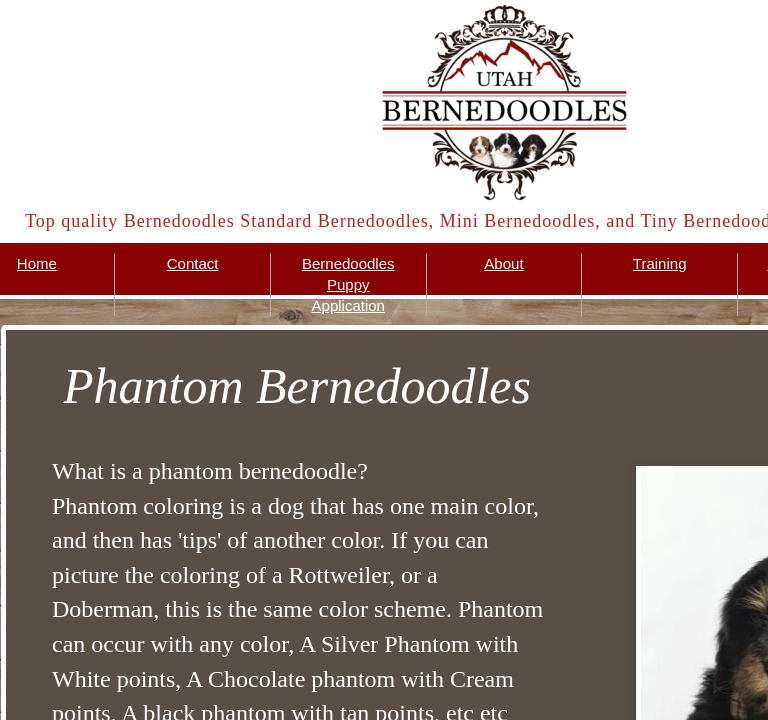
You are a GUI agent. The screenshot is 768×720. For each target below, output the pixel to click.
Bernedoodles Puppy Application (348, 284)
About (503, 263)
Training (660, 263)
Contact (193, 263)
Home (37, 263)
